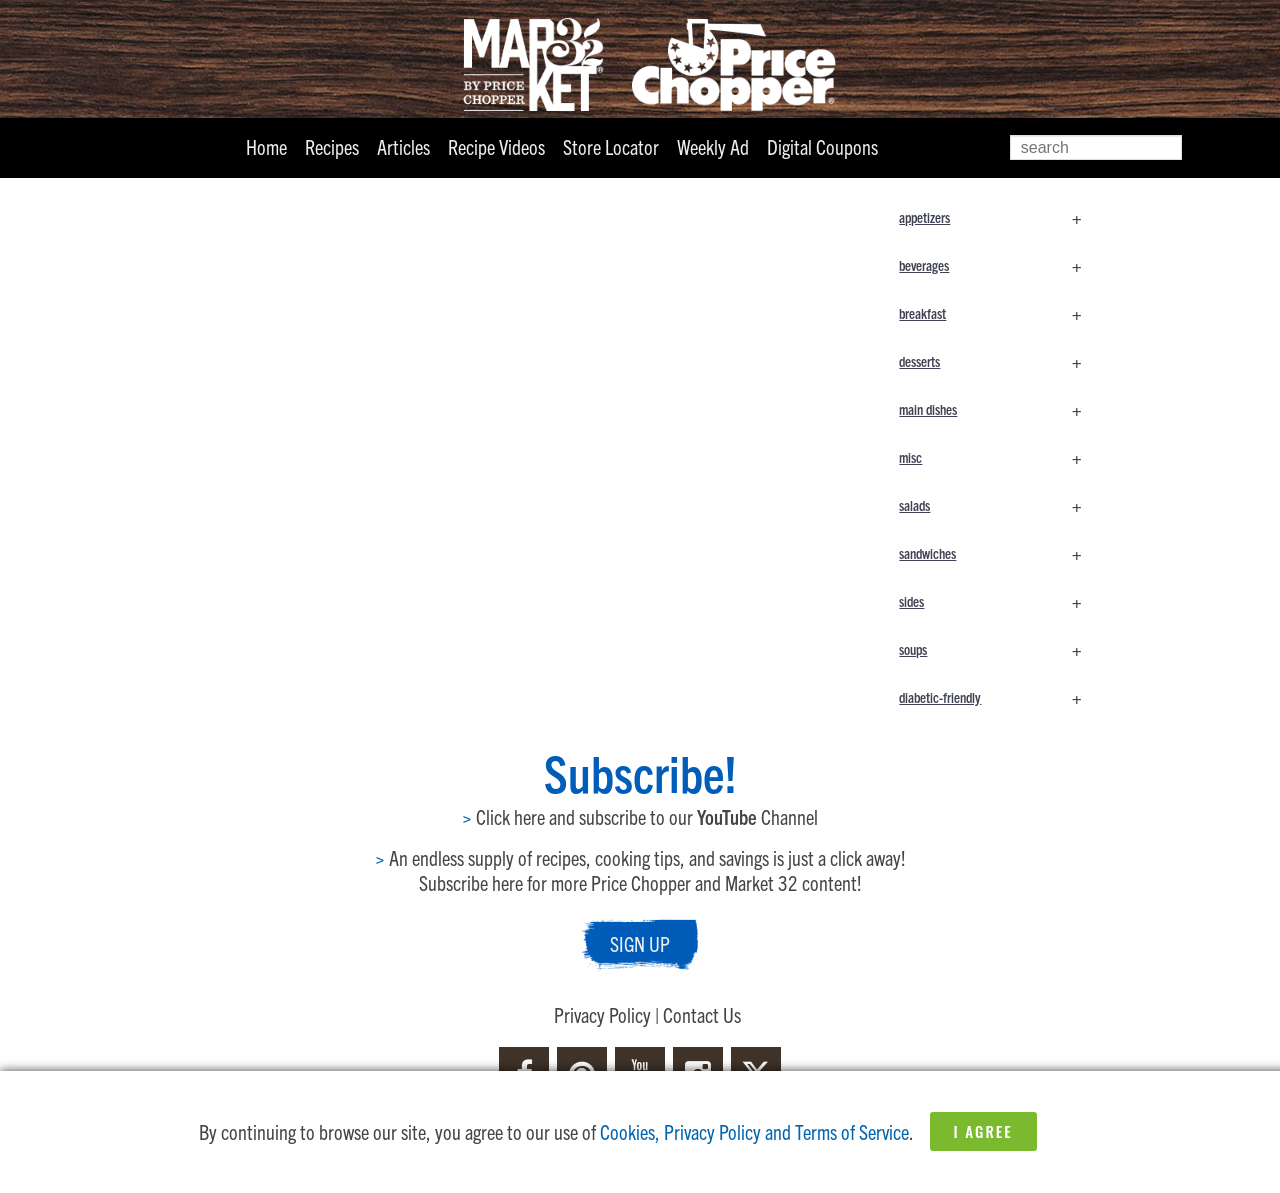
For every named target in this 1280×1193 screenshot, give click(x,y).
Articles (403, 146)
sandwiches (999, 553)
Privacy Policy (602, 1014)
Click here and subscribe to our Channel (640, 816)
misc (999, 457)
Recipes (332, 146)
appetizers (999, 217)
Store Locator (611, 146)
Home (266, 146)
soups (999, 649)
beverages (999, 265)
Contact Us (702, 1014)
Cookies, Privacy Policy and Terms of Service (754, 1131)
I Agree (983, 1131)
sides (999, 601)
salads (999, 505)
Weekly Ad (713, 146)
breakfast (999, 313)
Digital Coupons (822, 146)
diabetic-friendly (999, 697)
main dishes (999, 409)
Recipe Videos (496, 146)
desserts (999, 361)
